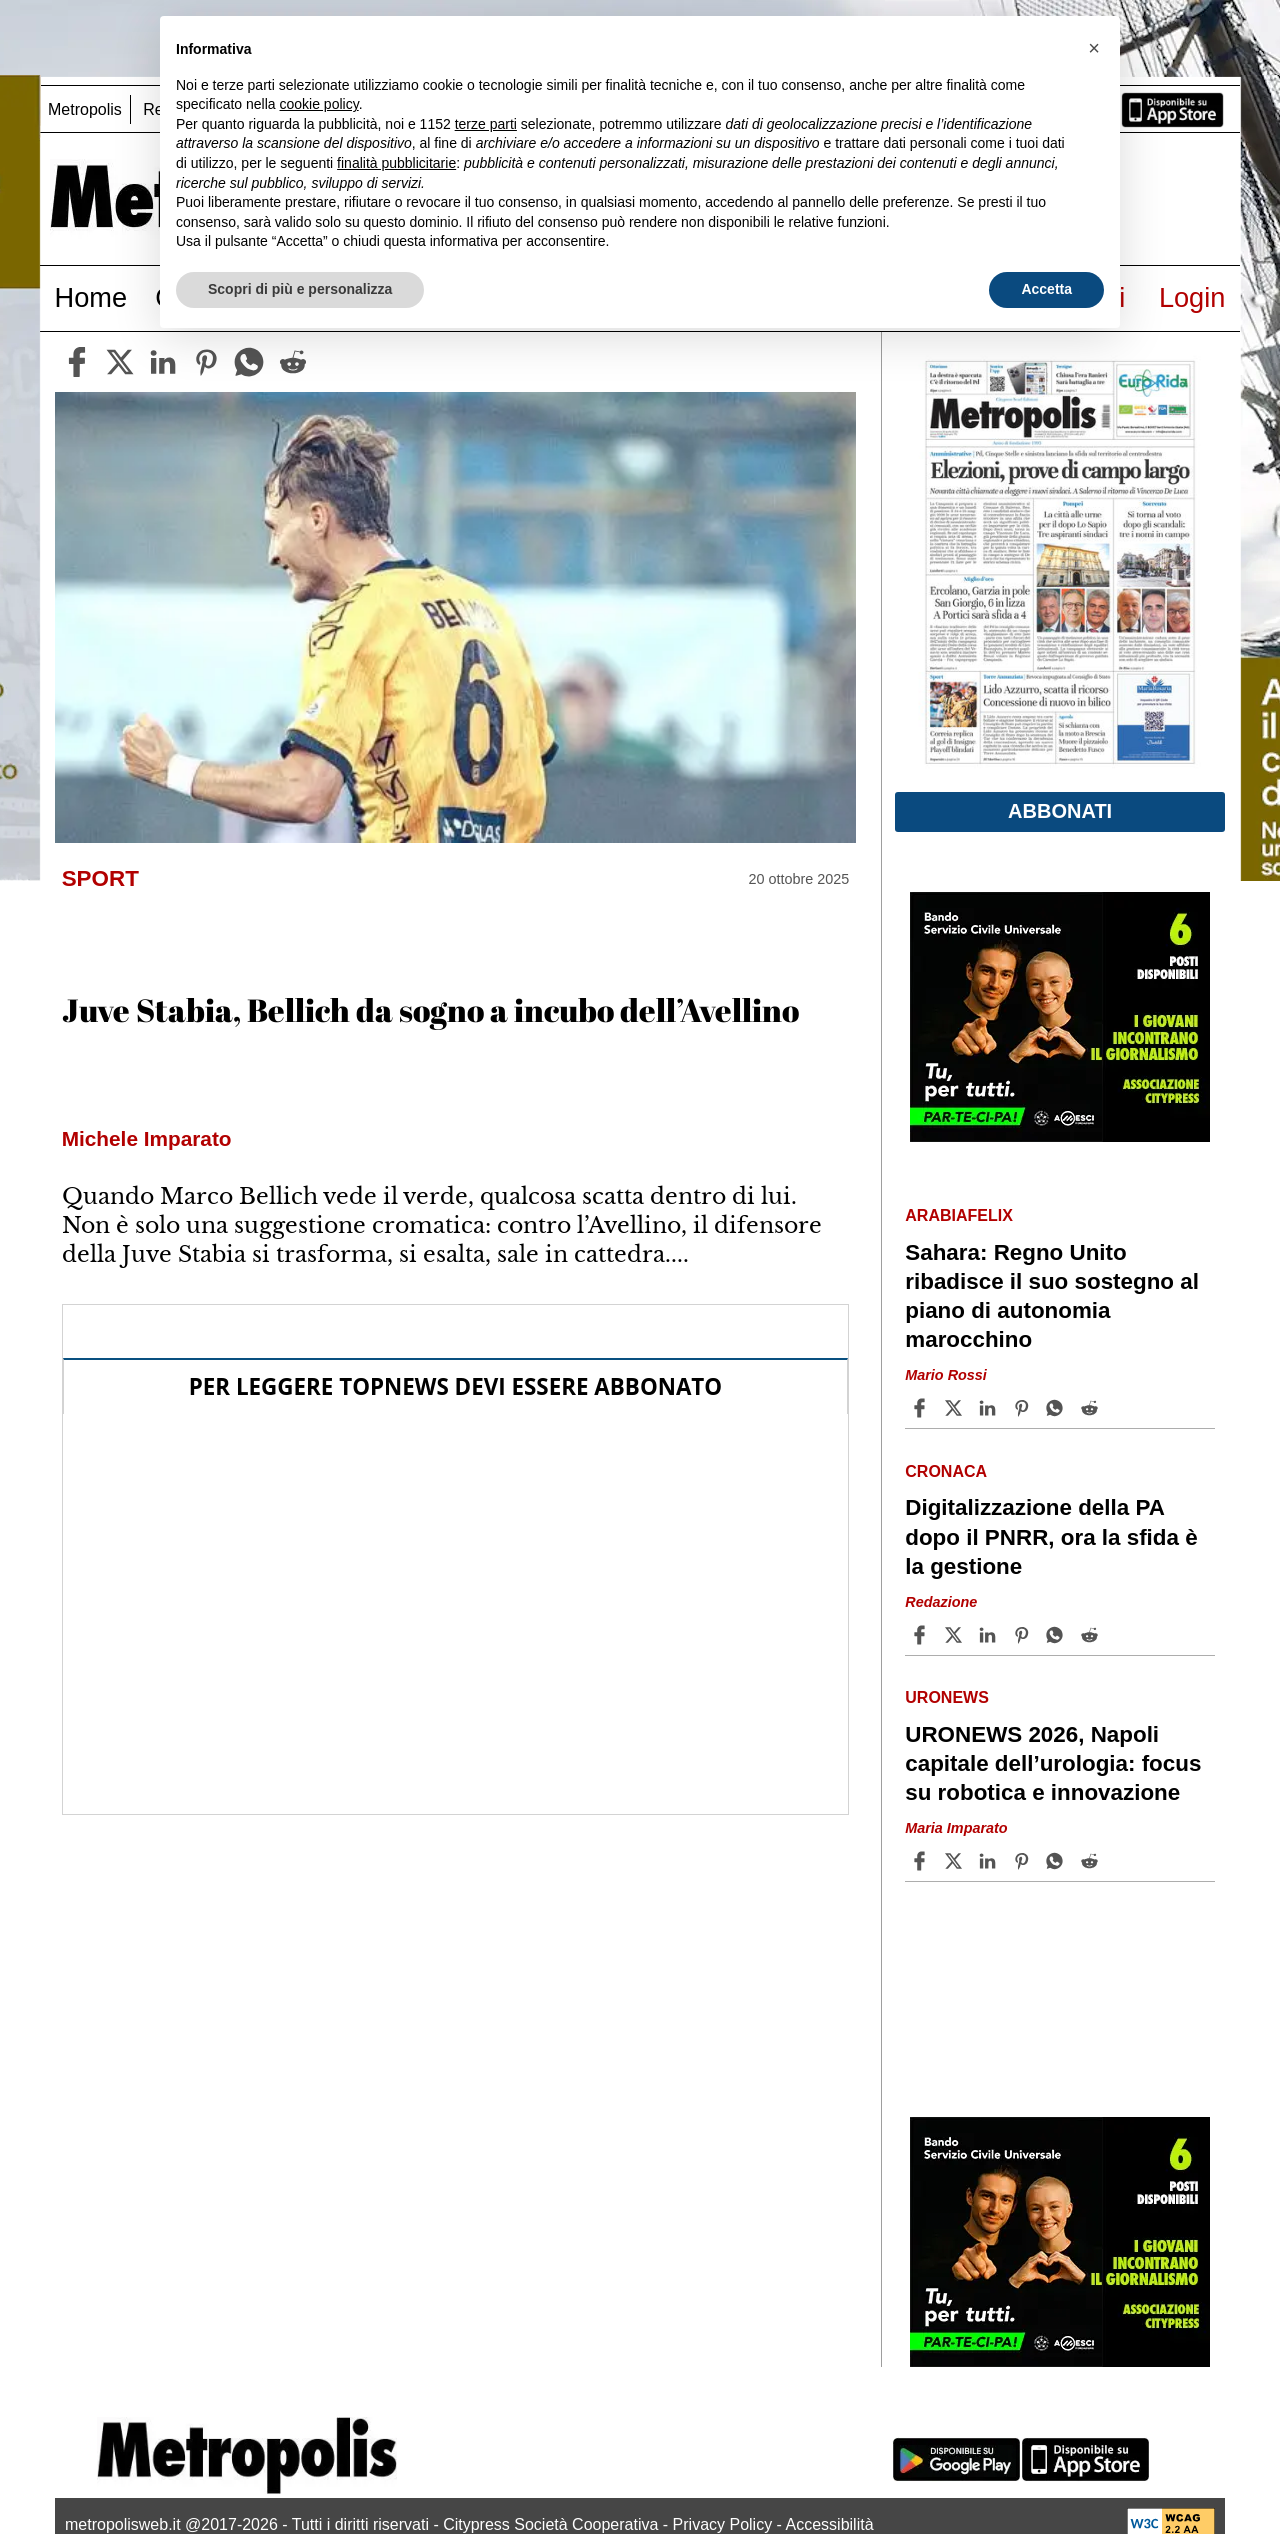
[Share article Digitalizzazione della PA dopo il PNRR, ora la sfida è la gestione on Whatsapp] (1058, 1635)
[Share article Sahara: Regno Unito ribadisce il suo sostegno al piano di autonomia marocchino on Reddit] (1092, 1408)
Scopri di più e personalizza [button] (300, 289)
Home (91, 297)
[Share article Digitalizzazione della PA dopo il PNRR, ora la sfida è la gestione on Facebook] (922, 1635)
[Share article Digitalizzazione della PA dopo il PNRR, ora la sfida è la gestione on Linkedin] (990, 1635)
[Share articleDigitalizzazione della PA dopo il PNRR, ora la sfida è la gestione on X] (956, 1635)
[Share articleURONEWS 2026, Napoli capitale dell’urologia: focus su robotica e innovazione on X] (956, 1861)
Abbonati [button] (1060, 811)
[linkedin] (163, 362)
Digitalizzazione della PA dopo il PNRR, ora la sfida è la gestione (1051, 1536)
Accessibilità (830, 2524)
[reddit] (293, 362)
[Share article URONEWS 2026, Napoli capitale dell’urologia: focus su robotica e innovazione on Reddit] (1092, 1861)
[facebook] (77, 362)
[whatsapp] (249, 362)
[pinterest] (206, 362)
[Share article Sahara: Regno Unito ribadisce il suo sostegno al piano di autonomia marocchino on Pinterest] (1024, 1408)
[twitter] (120, 362)
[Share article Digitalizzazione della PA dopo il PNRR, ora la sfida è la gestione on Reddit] (1092, 1635)
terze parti (486, 124)
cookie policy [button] (319, 104)
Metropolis (85, 109)
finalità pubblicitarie (396, 163)
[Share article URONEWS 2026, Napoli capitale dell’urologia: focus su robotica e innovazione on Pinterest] (1024, 1861)
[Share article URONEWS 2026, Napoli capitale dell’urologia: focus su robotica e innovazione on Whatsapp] (1058, 1861)
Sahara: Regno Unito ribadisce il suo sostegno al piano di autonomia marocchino (1052, 1296)
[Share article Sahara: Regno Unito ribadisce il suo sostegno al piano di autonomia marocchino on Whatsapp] (1058, 1408)
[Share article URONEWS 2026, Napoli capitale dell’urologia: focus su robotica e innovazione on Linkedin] (990, 1861)
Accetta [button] (1046, 289)
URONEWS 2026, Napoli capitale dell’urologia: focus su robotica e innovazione (1053, 1763)
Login (1192, 297)
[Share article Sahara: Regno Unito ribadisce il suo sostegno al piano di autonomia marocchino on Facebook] (922, 1408)
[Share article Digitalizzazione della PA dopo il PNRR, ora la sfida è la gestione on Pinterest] (1024, 1635)
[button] (1094, 48)
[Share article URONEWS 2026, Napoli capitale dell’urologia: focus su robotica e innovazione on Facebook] (922, 1861)
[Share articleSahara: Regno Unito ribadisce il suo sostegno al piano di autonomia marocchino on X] (956, 1408)
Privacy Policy (723, 2524)
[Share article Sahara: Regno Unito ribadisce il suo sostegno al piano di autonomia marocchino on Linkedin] (990, 1408)
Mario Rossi (946, 1375)
